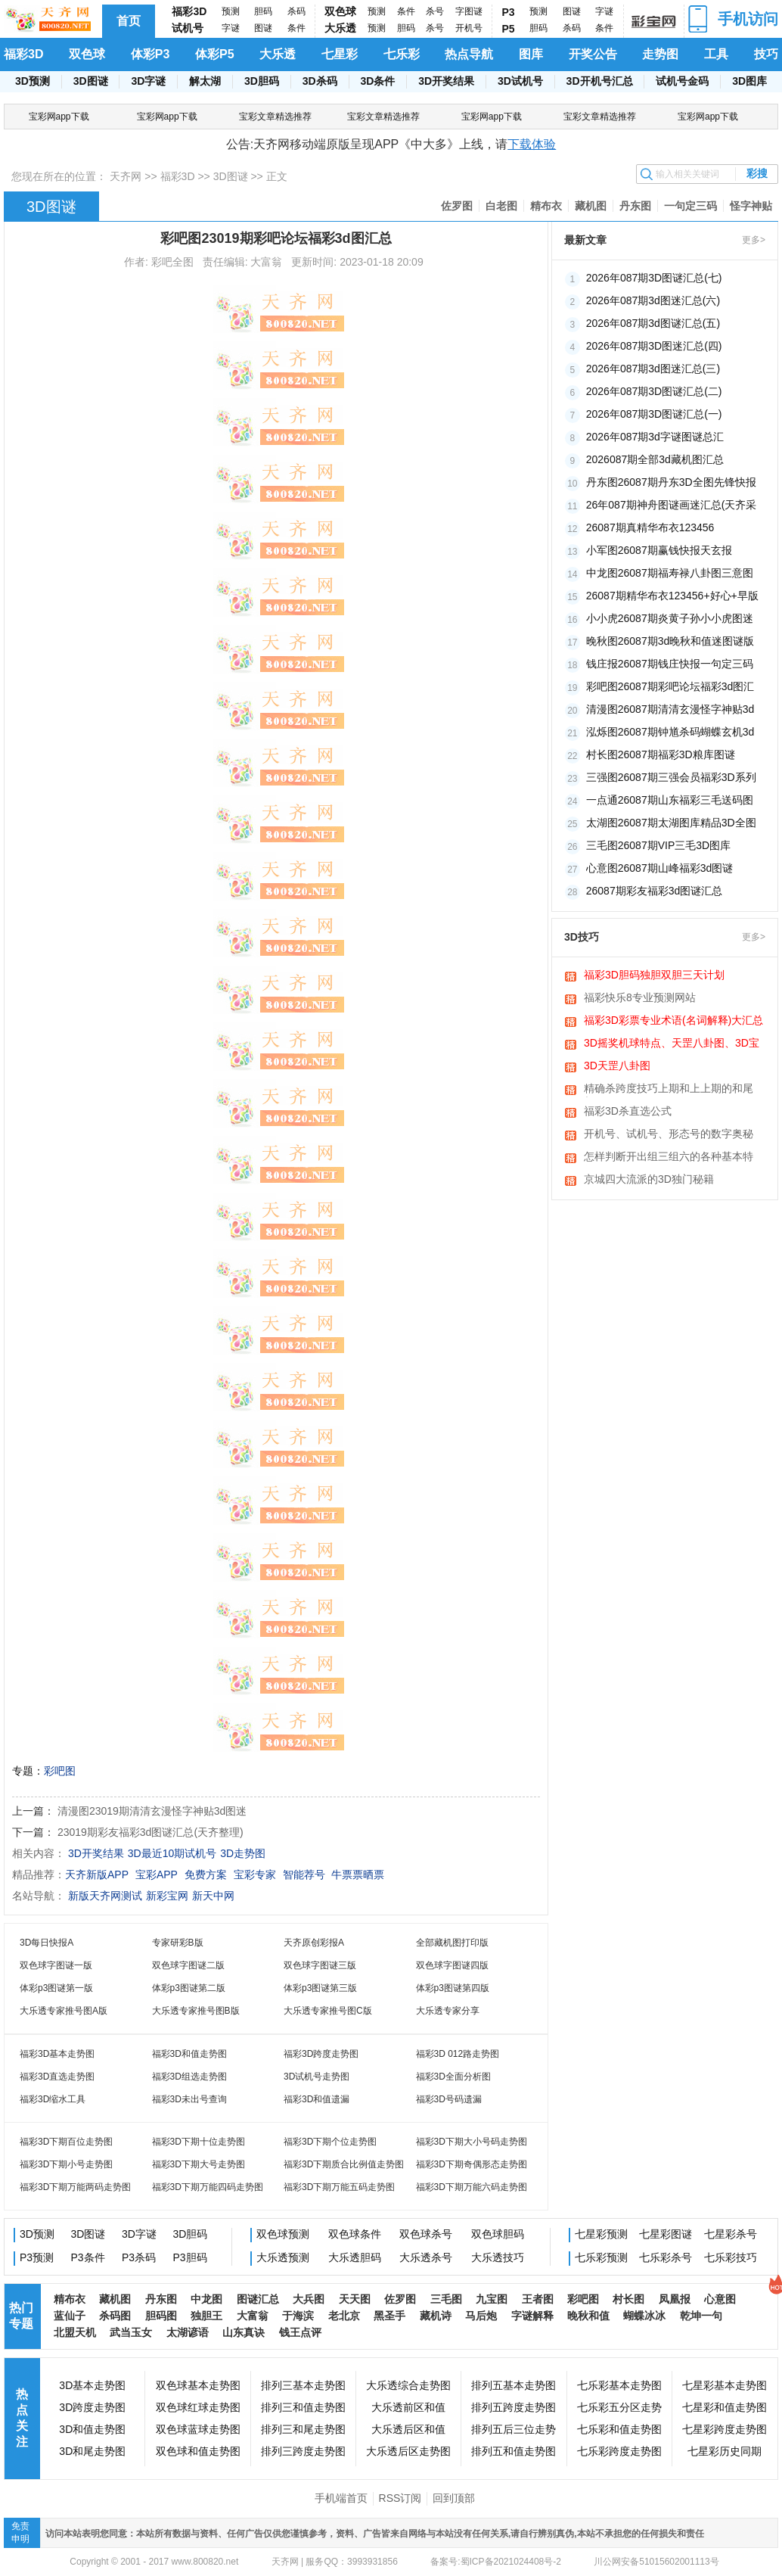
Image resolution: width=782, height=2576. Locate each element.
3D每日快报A (46, 1942)
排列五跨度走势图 (513, 2407)
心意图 (720, 2299)
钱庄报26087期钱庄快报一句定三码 (669, 664)
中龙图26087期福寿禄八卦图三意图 (669, 573)
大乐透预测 (282, 2257)
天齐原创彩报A (314, 1942)
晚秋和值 (588, 2316)
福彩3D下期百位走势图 (66, 2141)
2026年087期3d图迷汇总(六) (653, 300)
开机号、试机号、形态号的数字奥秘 (668, 1134)
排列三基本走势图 (303, 2385)
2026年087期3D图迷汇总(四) (654, 346)
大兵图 (308, 2299)
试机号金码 (682, 81)
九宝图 (491, 2299)
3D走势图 (242, 1853)
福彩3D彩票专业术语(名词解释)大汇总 (673, 1020)
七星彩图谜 (665, 2234)
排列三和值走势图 (303, 2407)
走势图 (660, 54)
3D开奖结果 (446, 81)
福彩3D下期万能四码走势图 (207, 2187)
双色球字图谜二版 (188, 1965)
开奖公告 (593, 54)
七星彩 (339, 54)
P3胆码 (190, 2257)
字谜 (231, 28)
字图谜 (469, 11)
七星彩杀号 (730, 2234)
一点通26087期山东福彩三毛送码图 (669, 800)
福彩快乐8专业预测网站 (640, 997)
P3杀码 (139, 2257)
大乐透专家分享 (447, 2010)
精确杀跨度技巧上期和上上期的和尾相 (668, 1089)
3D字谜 (148, 81)
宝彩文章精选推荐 (275, 116)
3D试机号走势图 (316, 2076)
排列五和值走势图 (513, 2451)
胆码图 (161, 2316)
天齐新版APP (97, 1874)
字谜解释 (532, 2316)
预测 (231, 11)
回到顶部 (454, 2498)
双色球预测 (282, 2234)
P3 (508, 12)
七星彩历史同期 (724, 2451)
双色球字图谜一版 (56, 1965)
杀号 (435, 11)
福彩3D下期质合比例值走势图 (344, 2164)
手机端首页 (341, 2498)
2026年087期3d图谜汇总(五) (653, 323)
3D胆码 (261, 81)
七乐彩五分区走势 (619, 2407)
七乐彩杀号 (665, 2257)
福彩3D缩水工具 (52, 2099)
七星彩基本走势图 (724, 2385)
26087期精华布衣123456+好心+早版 (672, 596)
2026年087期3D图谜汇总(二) (654, 391)
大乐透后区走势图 (408, 2451)
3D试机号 (520, 81)
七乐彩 (401, 54)
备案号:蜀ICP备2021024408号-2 (495, 2561)
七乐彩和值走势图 (619, 2429)
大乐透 (340, 28)
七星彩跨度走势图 (724, 2429)
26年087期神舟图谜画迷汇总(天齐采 (671, 505)
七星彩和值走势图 (724, 2407)
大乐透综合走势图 (408, 2385)
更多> (753, 240)
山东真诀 (243, 2332)
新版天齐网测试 (105, 1896)
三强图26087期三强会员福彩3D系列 (671, 777)
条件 (296, 28)
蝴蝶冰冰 (644, 2316)
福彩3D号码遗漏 (449, 2099)
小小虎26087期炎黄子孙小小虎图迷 (669, 618)
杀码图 (115, 2316)
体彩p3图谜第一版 (56, 1988)
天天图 (355, 2299)
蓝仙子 (69, 2316)
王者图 (538, 2299)
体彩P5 (214, 54)
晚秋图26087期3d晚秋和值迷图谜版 (670, 641)
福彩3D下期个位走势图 (330, 2141)
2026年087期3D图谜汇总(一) (654, 414)
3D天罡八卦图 (617, 1065)
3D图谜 (90, 81)
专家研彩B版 (177, 1942)
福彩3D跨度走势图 (321, 2054)
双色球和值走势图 (198, 2451)
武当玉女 (131, 2332)
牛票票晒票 (357, 1874)
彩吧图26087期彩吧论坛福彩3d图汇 (670, 686)
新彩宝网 (167, 1896)
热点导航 (469, 54)
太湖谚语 (187, 2332)
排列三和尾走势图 (303, 2429)
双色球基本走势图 (198, 2385)
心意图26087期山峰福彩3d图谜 (660, 868)
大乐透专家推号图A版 (63, 2010)
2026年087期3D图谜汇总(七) (654, 278)
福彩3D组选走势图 (189, 2076)
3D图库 (749, 81)
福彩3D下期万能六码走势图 (471, 2187)
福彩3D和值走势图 (189, 2054)
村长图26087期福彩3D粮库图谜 (660, 754)
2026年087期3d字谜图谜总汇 (655, 437)
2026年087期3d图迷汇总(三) (653, 368)
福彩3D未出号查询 (189, 2099)
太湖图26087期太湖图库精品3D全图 (671, 823)
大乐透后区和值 (408, 2429)
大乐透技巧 (497, 2257)
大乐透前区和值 (408, 2407)
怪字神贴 (751, 206)
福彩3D (189, 11)
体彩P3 (150, 54)
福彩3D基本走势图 (57, 2054)
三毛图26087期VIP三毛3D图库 (658, 845)
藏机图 (591, 206)
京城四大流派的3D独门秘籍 (649, 1179)
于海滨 (298, 2316)
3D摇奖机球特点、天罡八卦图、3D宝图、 (671, 1044)
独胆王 (206, 2316)
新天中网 (213, 1896)
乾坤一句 (701, 2316)
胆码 (263, 11)
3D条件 (377, 81)
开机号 (469, 28)
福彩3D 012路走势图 (458, 2054)
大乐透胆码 (354, 2257)
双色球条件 (354, 2234)
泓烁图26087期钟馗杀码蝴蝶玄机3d (670, 732)
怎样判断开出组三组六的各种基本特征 (668, 1157)
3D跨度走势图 (92, 2407)
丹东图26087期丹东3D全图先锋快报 (671, 482)
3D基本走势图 (92, 2385)
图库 (531, 54)
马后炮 (481, 2316)
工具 (716, 54)
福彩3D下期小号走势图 (66, 2164)
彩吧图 (60, 1771)
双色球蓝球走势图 (198, 2429)
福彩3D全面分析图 (453, 2076)
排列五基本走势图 (513, 2385)
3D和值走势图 (92, 2429)
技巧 (766, 54)
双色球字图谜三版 (320, 1965)
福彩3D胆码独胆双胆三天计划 (654, 975)
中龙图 (206, 2299)
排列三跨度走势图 (303, 2451)
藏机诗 (436, 2316)
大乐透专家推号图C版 (328, 2010)
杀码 (296, 11)
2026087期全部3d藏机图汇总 (655, 459)
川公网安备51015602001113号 (655, 2561)
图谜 (263, 28)
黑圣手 (389, 2316)
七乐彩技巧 (730, 2257)
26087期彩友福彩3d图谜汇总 (654, 891)
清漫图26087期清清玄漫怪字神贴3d (670, 709)
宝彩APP (156, 1874)
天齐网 (125, 176)
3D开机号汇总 (599, 81)
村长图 (628, 2299)
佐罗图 (457, 206)
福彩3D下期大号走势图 (198, 2164)
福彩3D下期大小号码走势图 (471, 2141)
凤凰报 (674, 2299)
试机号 (187, 28)
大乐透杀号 (425, 2257)
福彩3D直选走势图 (57, 2076)
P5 (508, 29)
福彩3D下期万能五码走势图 (339, 2187)
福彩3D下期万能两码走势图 (75, 2187)
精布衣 (546, 206)
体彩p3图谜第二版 (188, 1988)
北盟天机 (75, 2332)
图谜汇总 (258, 2299)
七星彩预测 (601, 2234)
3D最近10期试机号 (172, 1853)
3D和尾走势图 (92, 2451)
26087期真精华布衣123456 (650, 527)
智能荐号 (304, 1874)
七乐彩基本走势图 (619, 2385)
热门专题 (21, 2315)
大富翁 (252, 2316)
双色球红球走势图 (198, 2407)
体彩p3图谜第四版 (452, 1988)
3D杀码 (320, 81)
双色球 (340, 11)
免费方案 (206, 1874)
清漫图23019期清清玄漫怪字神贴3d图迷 (152, 1811)
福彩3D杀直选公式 (628, 1111)
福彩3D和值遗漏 (316, 2099)
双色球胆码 (497, 2234)
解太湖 (205, 81)
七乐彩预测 (601, 2257)
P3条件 (88, 2257)
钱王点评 (300, 2332)
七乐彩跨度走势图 (619, 2451)
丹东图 (635, 206)
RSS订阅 (400, 2498)
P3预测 (37, 2257)
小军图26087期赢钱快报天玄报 (659, 550)
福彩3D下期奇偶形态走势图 (471, 2164)
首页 (128, 20)
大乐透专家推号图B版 (196, 2010)
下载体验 (531, 144)
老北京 (344, 2316)
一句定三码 (690, 206)
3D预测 (32, 81)
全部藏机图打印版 (452, 1942)
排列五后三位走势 (513, 2429)
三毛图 (446, 2299)
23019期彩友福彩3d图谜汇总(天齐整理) (150, 1832)
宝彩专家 (255, 1874)
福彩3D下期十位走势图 (198, 2141)
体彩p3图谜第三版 (320, 1988)
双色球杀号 (425, 2234)
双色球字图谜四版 (452, 1965)
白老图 (501, 206)
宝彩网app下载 (59, 116)
